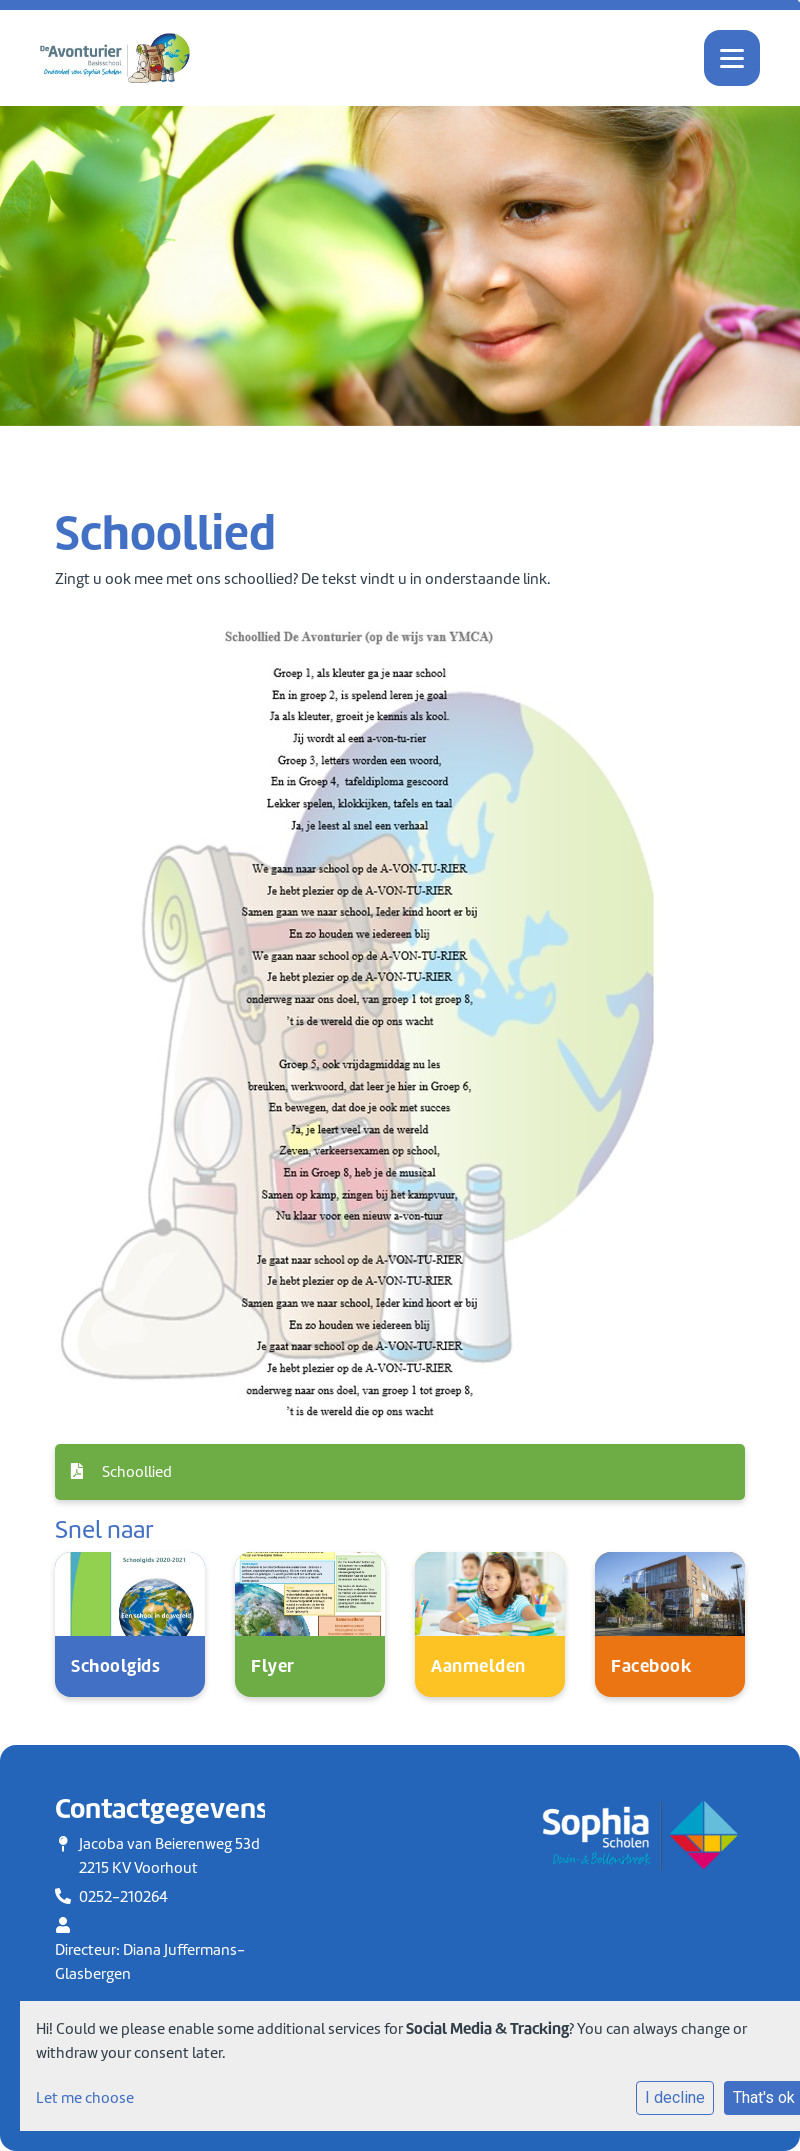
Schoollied (121, 1472)
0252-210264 (123, 1897)
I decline (675, 2097)
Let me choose (85, 2098)
